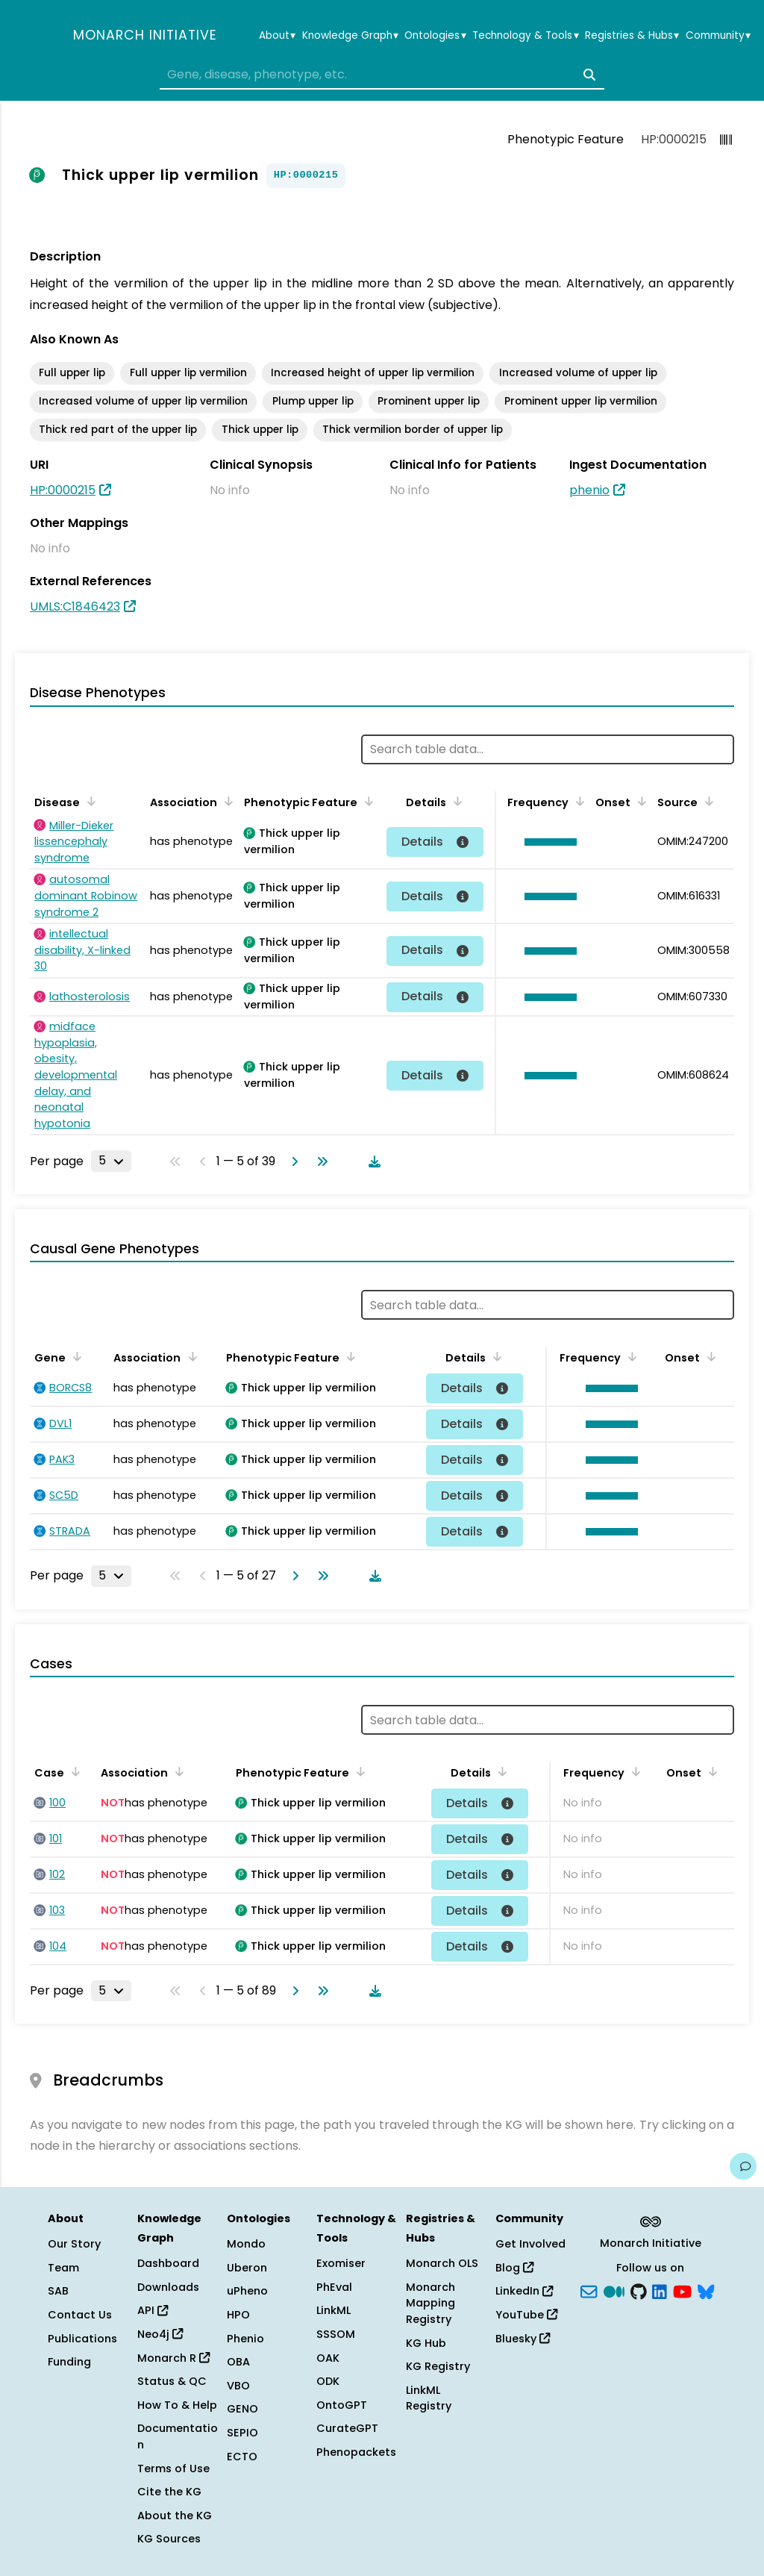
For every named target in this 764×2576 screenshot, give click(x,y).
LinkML (333, 2310)
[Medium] (614, 2290)
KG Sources (169, 2538)
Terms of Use (173, 2468)
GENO (242, 2408)
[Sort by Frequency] (577, 800)
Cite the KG (169, 2491)
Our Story (74, 2243)
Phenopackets (356, 2452)
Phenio (245, 2338)
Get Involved (530, 2243)
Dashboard (168, 2263)
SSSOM (335, 2334)
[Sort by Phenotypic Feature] (366, 800)
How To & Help (177, 2405)
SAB (58, 2290)
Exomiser (341, 2263)
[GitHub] (638, 2290)
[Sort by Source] (707, 800)
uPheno (247, 2290)
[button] (546, 842)
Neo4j (160, 2334)
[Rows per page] (111, 1160)
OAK (327, 2358)
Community (718, 36)
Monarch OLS (442, 2263)
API (152, 2310)
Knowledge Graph (350, 36)
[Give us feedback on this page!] (743, 2166)
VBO (238, 2385)
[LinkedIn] (659, 2290)
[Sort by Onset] (639, 800)
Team (63, 2267)
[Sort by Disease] (89, 800)
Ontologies (435, 36)
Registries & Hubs (632, 36)
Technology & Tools (525, 36)
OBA (238, 2361)
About (277, 36)
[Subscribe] (588, 2290)
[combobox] (382, 75)
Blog (514, 2267)
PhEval (334, 2287)
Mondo (246, 2243)
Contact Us (80, 2314)
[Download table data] (371, 1161)
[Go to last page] (319, 1161)
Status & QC (172, 2381)
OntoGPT (341, 2405)
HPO (238, 2314)
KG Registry (438, 2366)
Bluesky (522, 2338)
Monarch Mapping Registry (430, 2303)
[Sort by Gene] (75, 1356)
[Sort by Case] (73, 1771)
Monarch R (173, 2358)
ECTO (242, 2456)
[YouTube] (682, 2290)
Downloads (168, 2287)
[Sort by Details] (455, 800)
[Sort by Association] (226, 800)
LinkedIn (524, 2290)
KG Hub (426, 2343)
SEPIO (242, 2432)
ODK (327, 2381)
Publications (82, 2338)
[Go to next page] (292, 1161)
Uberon (247, 2267)
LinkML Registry (428, 2398)
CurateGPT (347, 2428)
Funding (69, 2361)
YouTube (526, 2314)
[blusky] (706, 2290)
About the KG (174, 2515)
